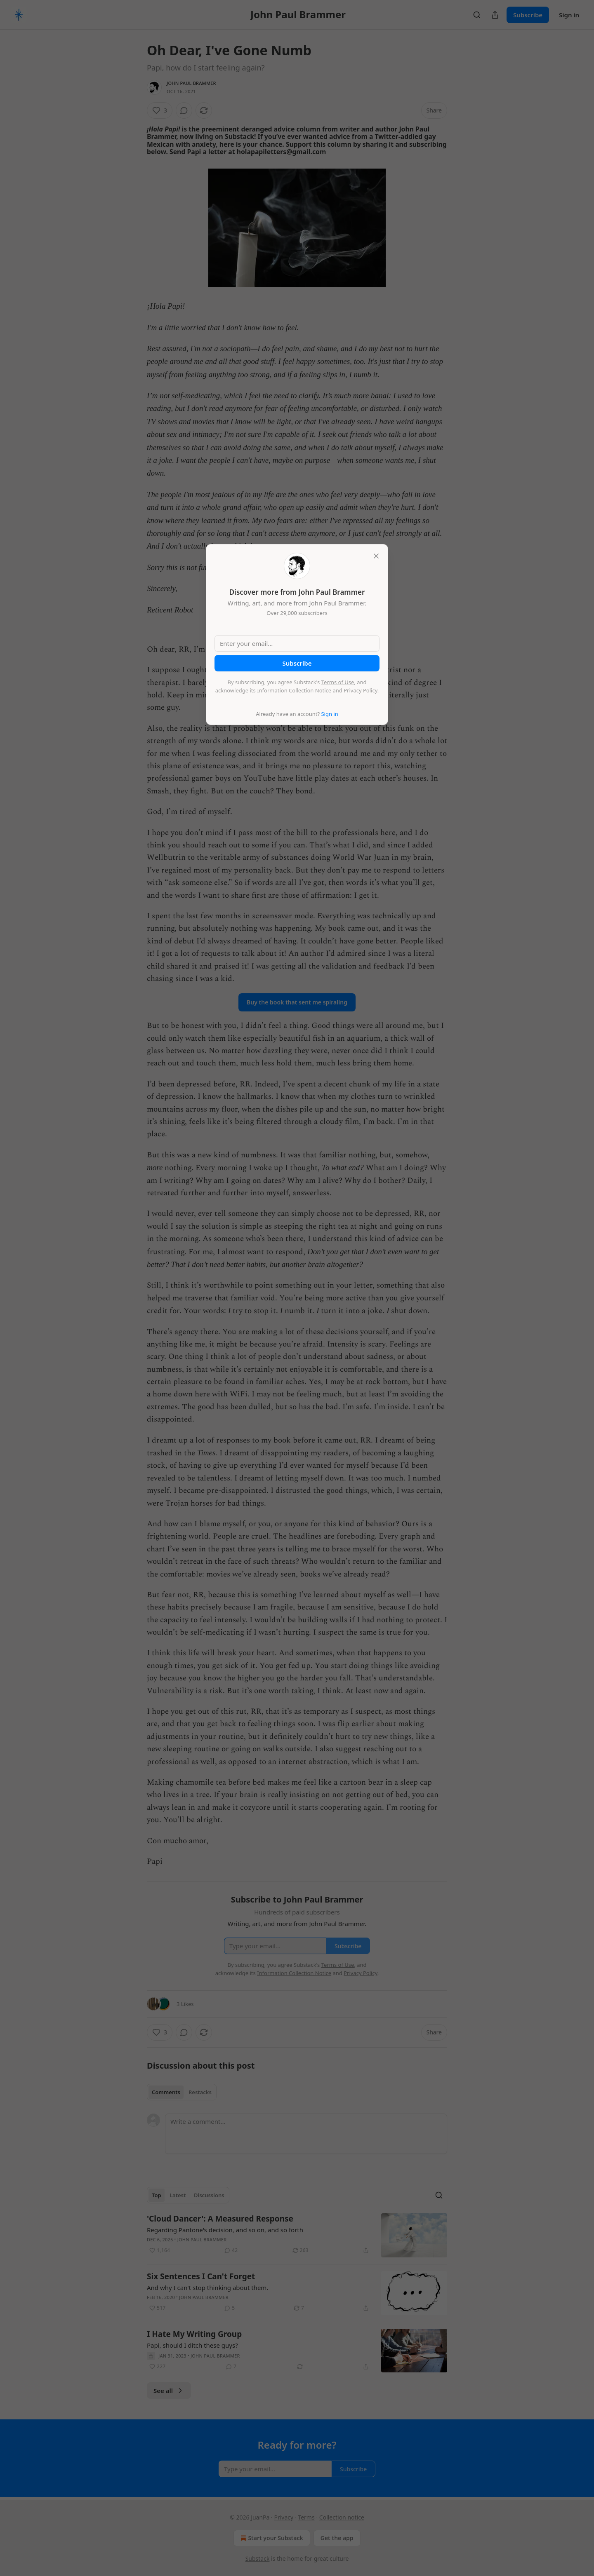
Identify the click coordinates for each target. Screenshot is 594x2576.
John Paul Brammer (191, 83)
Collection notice (341, 2517)
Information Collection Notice (294, 690)
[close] (376, 556)
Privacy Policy (360, 690)
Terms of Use (337, 682)
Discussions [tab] (209, 2195)
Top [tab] (156, 2195)
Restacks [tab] (200, 2092)
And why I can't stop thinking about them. (207, 2287)
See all (168, 2390)
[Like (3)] (159, 110)
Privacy (284, 2517)
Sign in (569, 15)
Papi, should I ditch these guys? (192, 2345)
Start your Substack (271, 2538)
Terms (306, 2517)
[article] (297, 2235)
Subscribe (527, 15)
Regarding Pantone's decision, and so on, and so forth (225, 2230)
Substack (257, 2558)
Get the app (337, 2538)
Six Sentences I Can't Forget (201, 2276)
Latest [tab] (178, 2195)
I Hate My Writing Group (194, 2334)
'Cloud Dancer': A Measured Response (220, 2218)
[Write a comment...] (306, 2134)
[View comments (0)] (184, 110)
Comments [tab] (166, 2092)
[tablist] (182, 2092)
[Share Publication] (495, 15)
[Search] (477, 15)
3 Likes (185, 2004)
